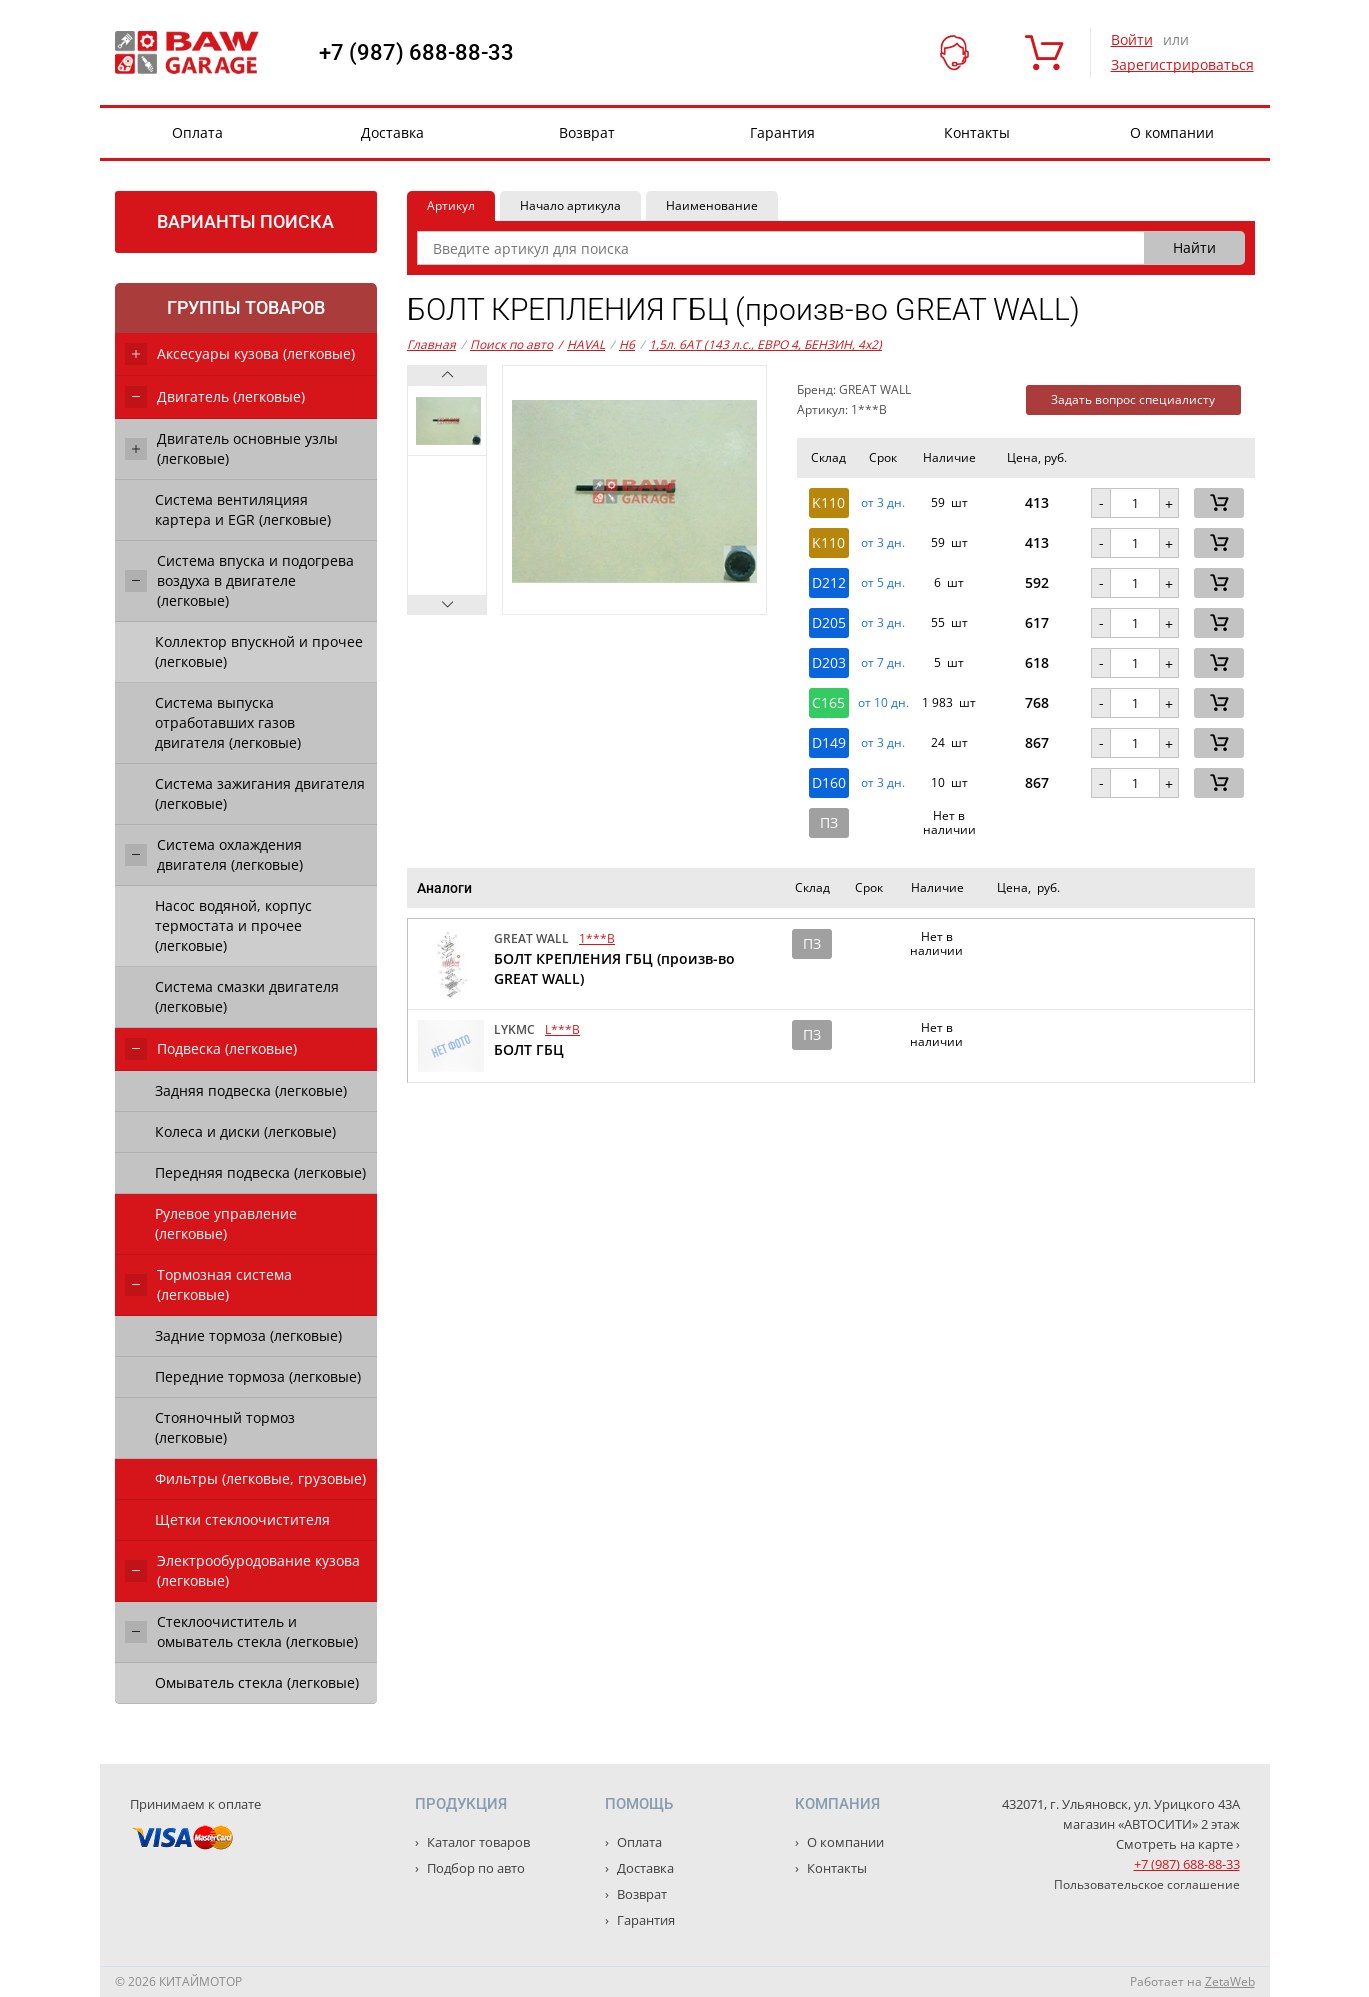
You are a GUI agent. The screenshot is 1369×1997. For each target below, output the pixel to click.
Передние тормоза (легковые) (258, 1376)
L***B (562, 1029)
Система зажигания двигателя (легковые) (260, 793)
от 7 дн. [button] (883, 663)
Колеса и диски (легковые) (245, 1131)
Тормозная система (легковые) (224, 1284)
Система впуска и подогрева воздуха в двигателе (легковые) (255, 580)
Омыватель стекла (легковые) (257, 1682)
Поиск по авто (511, 344)
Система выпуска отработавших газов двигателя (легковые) (228, 722)
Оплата (197, 132)
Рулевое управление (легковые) (226, 1223)
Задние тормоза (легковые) (248, 1335)
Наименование (712, 205)
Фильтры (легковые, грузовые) (260, 1478)
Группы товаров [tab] (246, 307)
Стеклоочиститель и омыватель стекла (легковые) (257, 1631)
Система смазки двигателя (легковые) (247, 996)
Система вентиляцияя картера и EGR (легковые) (243, 509)
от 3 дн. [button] (883, 503)
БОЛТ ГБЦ (529, 1049)
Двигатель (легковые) (231, 396)
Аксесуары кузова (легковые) (256, 353)
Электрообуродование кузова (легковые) (258, 1570)
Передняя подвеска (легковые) (260, 1172)
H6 (627, 344)
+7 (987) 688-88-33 (416, 53)
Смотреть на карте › (1178, 1844)
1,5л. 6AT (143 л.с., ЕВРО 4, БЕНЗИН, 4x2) (765, 344)
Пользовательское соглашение (1147, 1884)
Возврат (587, 132)
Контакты (977, 132)
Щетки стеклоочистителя (242, 1519)
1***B (597, 938)
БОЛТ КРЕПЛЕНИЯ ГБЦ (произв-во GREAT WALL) (614, 968)
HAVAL (581, 345)
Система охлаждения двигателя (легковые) (230, 854)
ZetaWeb (1230, 1981)
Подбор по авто (474, 1868)
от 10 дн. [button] (883, 703)
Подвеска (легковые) (227, 1048)
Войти (1132, 39)
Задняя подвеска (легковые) (251, 1090)
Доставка (392, 132)
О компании (1172, 132)
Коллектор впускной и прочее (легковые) (259, 651)
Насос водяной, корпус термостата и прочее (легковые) (233, 925)
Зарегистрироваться (1182, 64)
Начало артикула (570, 205)
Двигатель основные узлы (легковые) (247, 448)
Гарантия (782, 132)
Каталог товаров (477, 1842)
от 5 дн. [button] (883, 583)
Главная (431, 344)
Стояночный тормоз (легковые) (225, 1427)
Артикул (451, 205)
